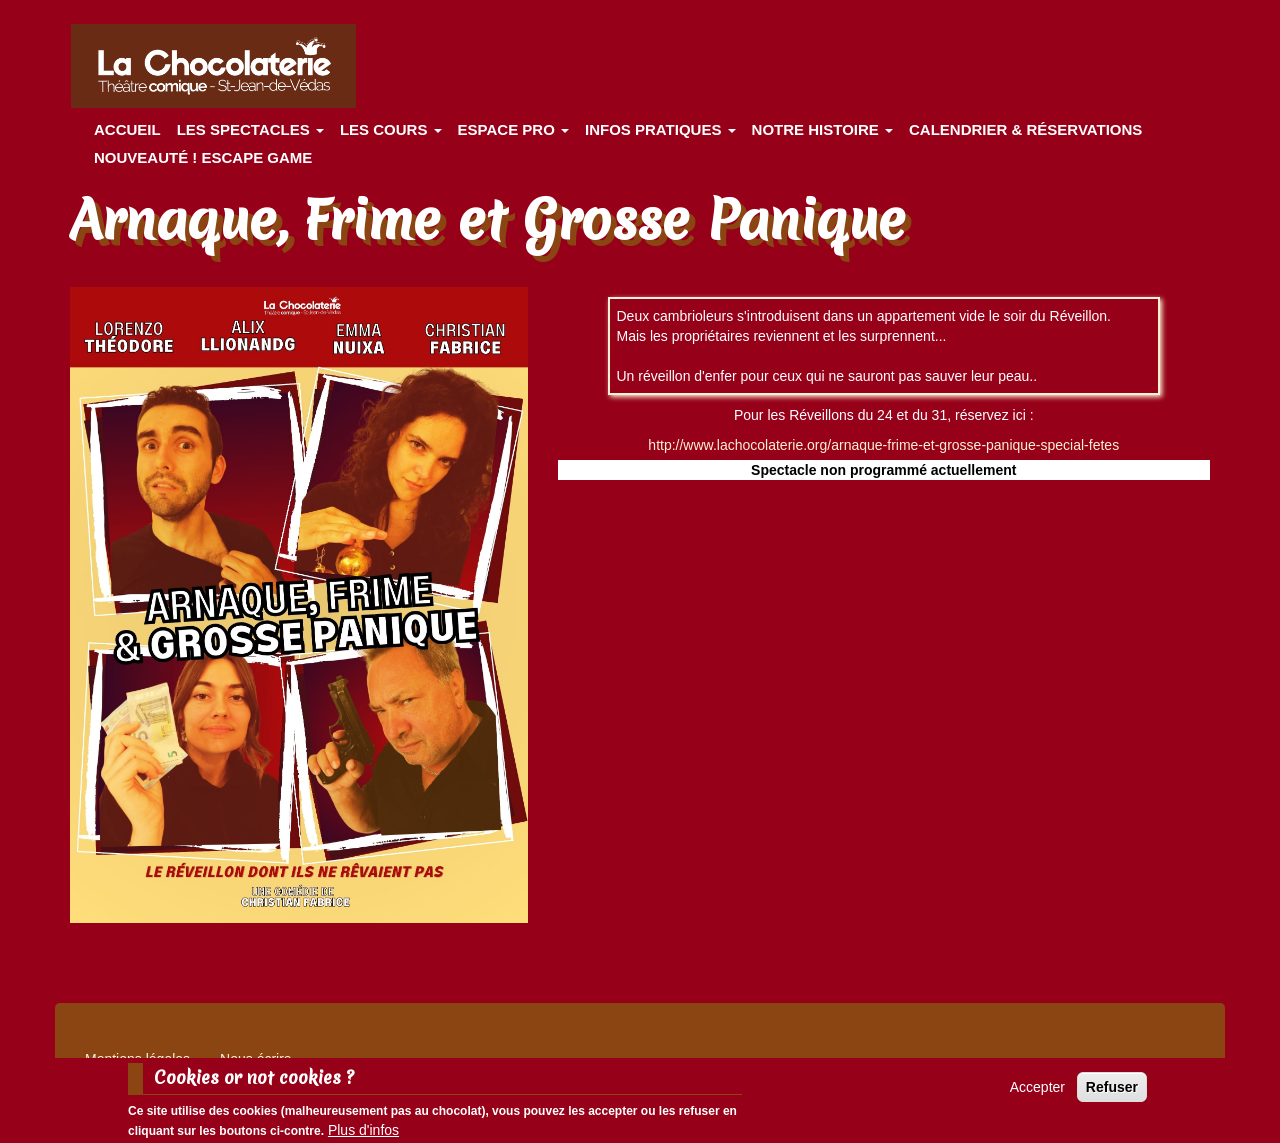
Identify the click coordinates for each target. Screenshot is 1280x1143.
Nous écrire (256, 1059)
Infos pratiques (660, 129)
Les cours (391, 129)
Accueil (127, 129)
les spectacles (250, 129)
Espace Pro (513, 129)
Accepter (1037, 1092)
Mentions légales (137, 1059)
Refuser (1112, 1092)
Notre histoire (822, 129)
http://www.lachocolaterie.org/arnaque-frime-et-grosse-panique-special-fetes (883, 445)
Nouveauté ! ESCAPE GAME (203, 157)
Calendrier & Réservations (1025, 129)
